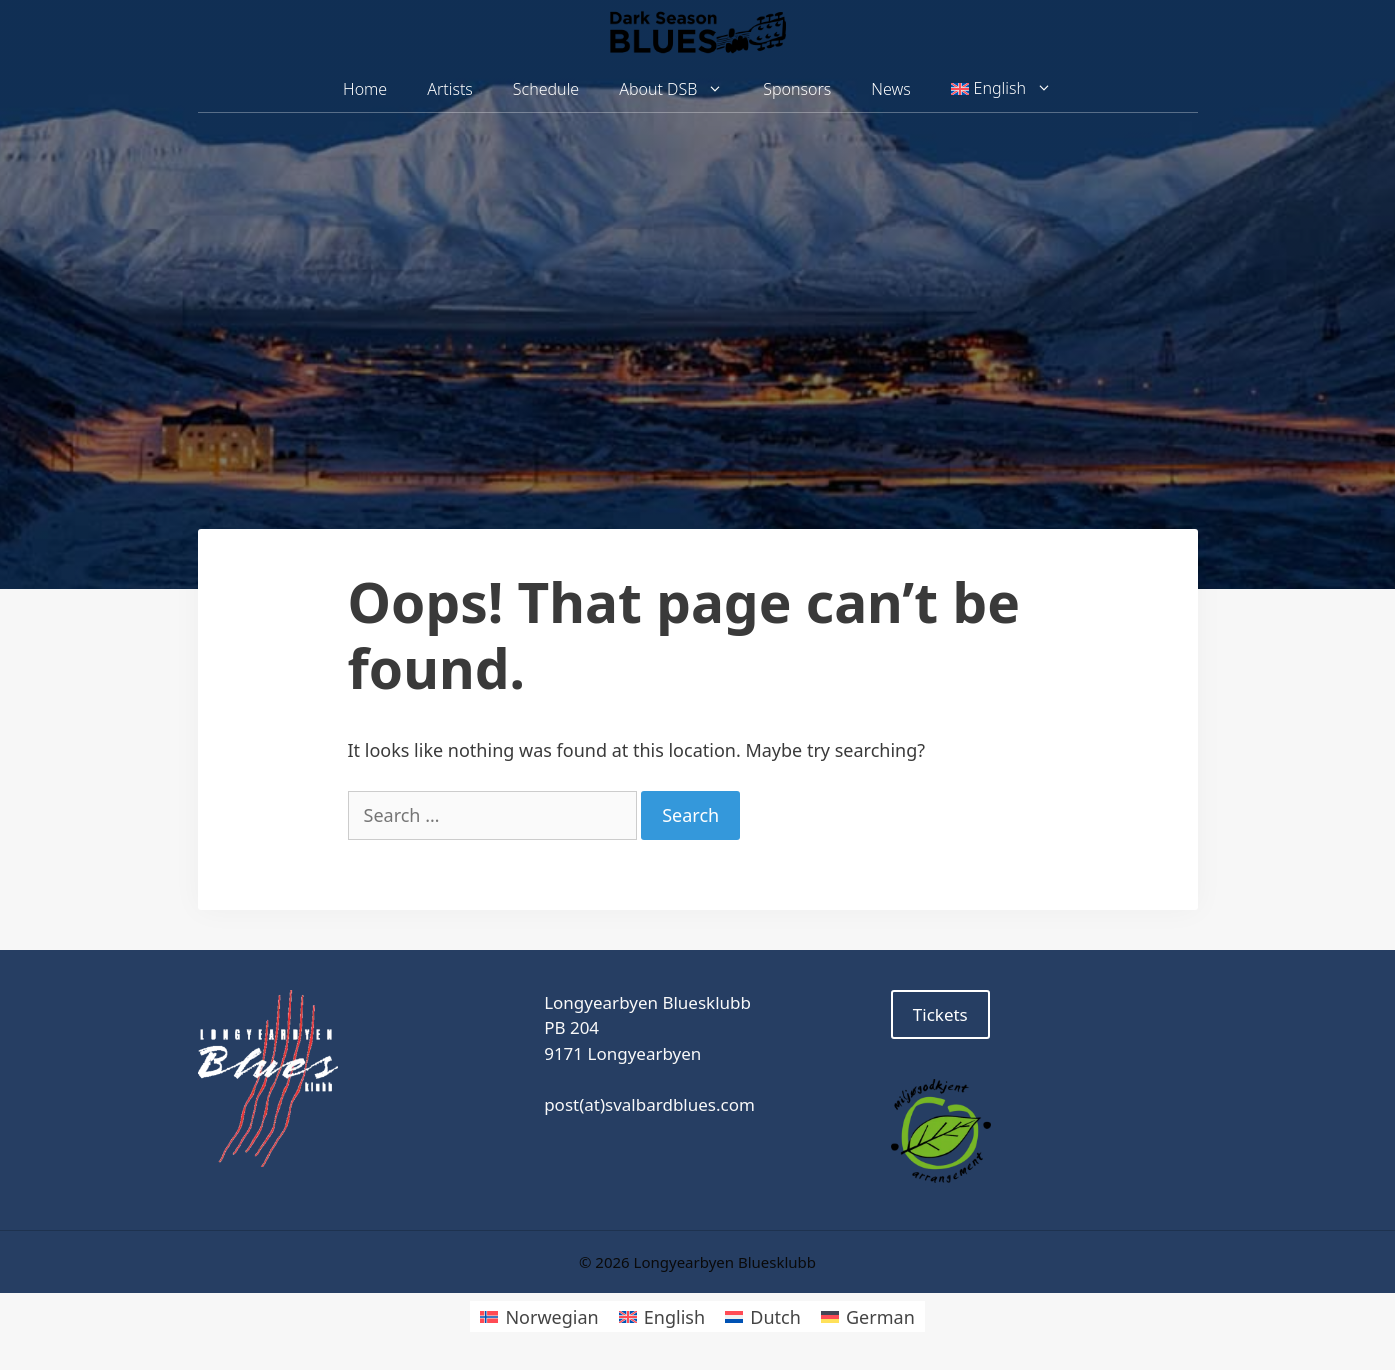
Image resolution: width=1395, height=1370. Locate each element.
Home (365, 89)
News (890, 89)
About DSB (681, 89)
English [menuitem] (674, 1317)
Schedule (546, 89)
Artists (450, 89)
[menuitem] (1001, 89)
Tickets (940, 1014)
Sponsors (797, 89)
